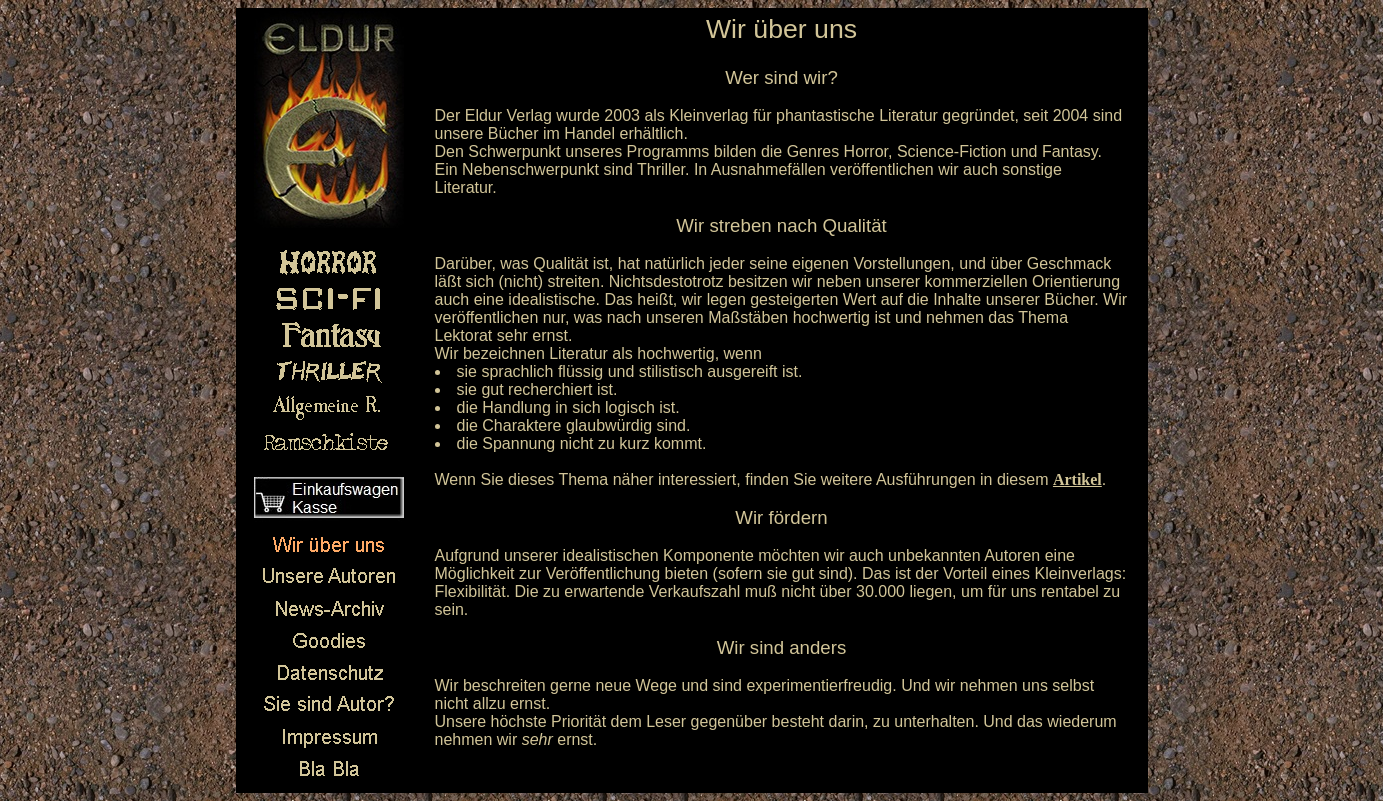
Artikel (1077, 479)
